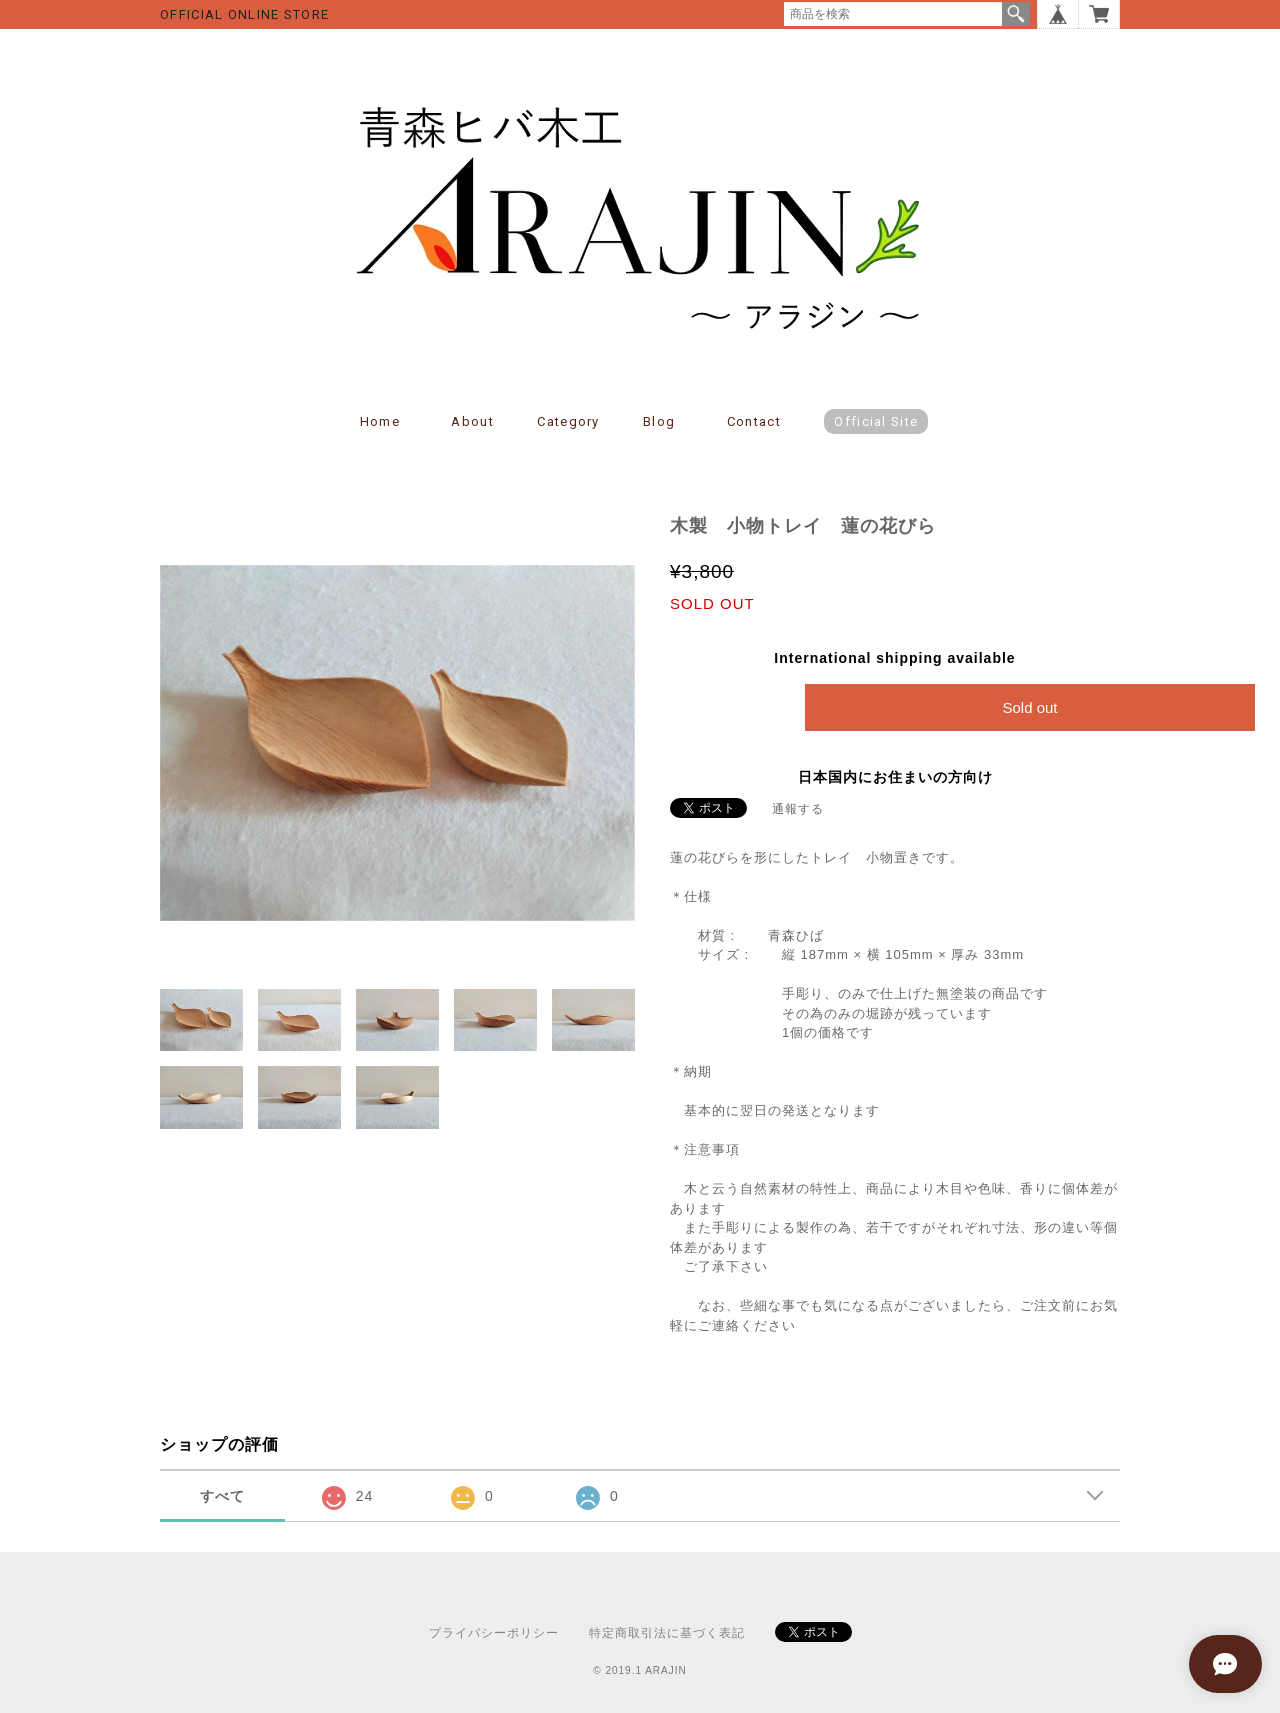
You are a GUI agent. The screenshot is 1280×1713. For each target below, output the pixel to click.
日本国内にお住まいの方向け (895, 777)
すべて (222, 1496)
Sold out (1029, 707)
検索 (1016, 14)
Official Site (876, 421)
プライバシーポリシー (494, 1633)
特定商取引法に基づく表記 (667, 1633)
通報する (798, 809)
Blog (659, 421)
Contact (754, 421)
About (472, 421)
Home (380, 421)
